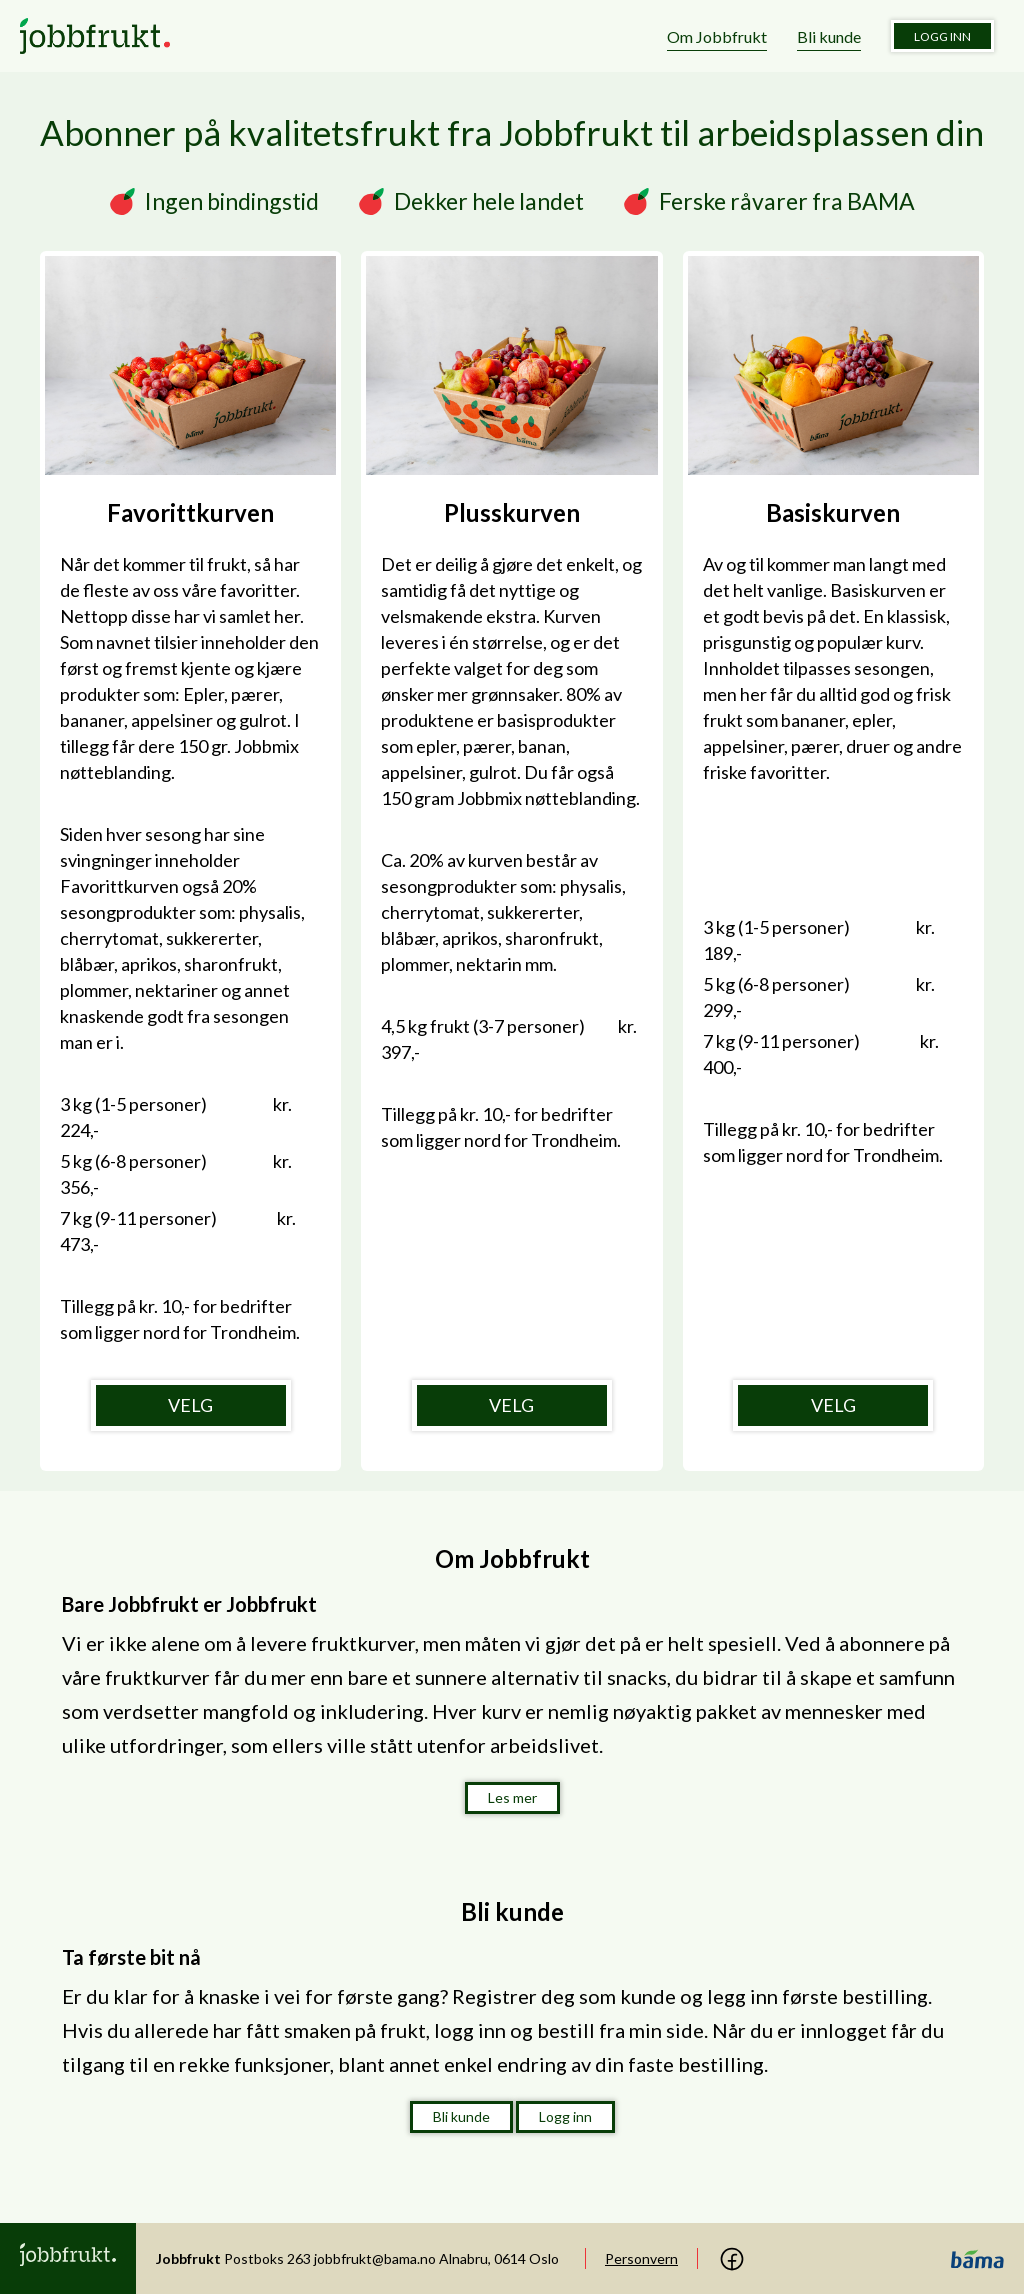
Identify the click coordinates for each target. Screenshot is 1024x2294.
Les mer (512, 1797)
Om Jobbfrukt (717, 36)
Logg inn (942, 36)
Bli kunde (829, 36)
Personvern (641, 2258)
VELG (190, 1405)
